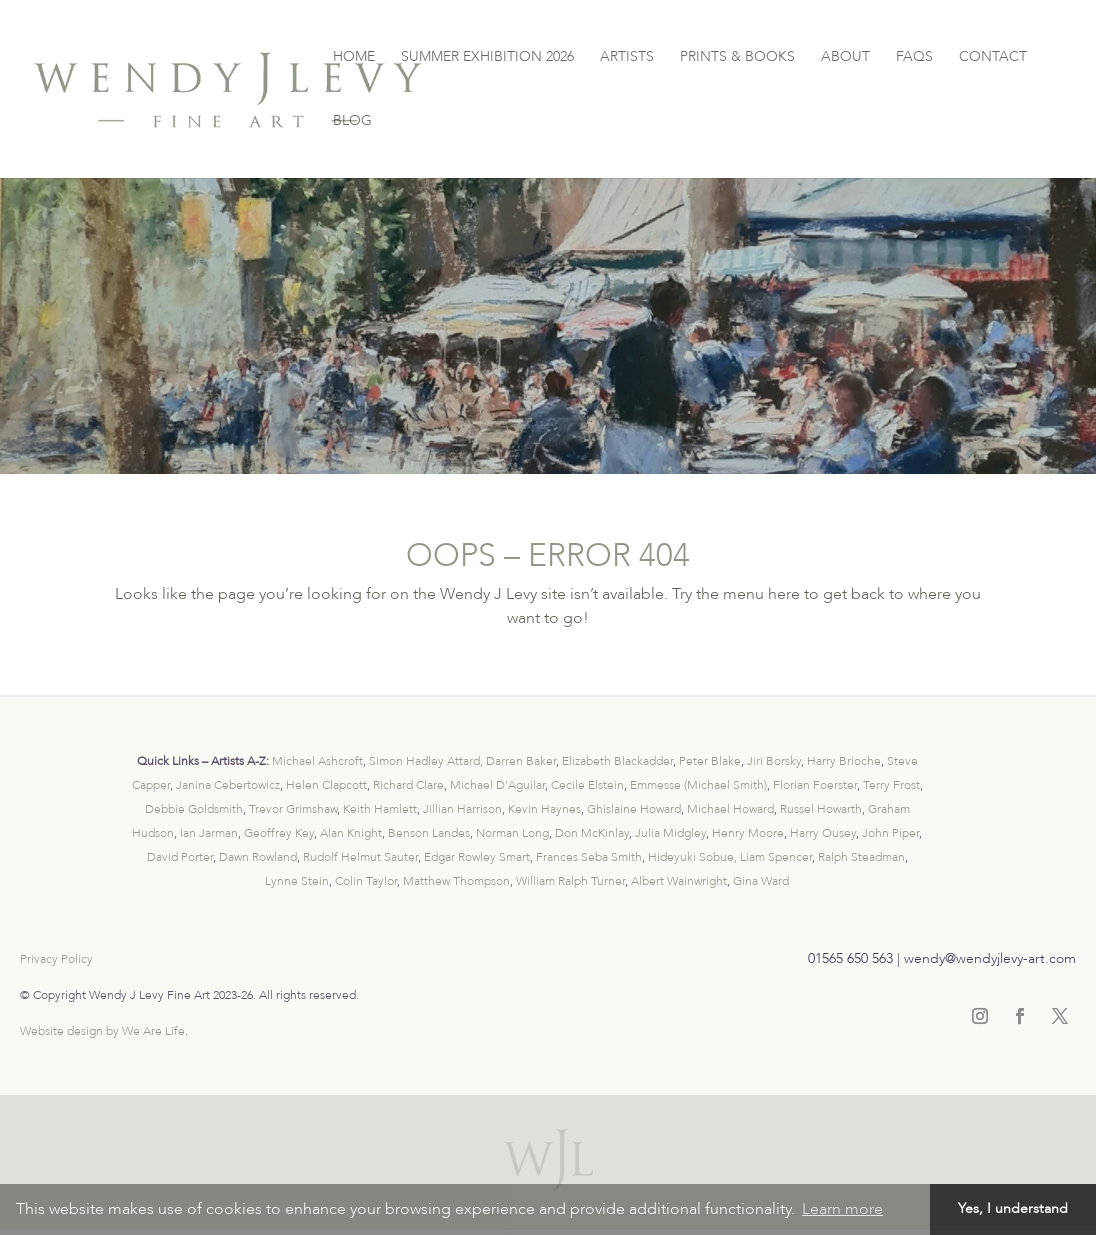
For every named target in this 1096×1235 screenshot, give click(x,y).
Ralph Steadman (861, 857)
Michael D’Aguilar (497, 785)
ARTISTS (627, 58)
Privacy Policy (56, 959)
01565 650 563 (850, 958)
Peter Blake (710, 761)
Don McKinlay (592, 833)
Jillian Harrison (462, 809)
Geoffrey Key (279, 833)
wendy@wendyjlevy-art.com (990, 958)
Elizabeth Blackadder (617, 761)
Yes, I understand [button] (1013, 1208)
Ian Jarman (209, 833)
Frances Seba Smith (589, 857)
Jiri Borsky (774, 761)
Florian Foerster (815, 785)
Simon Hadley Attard (424, 761)
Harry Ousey (823, 833)
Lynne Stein (297, 881)
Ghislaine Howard (634, 809)
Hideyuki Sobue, (692, 857)
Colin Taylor (366, 881)
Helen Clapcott (326, 785)
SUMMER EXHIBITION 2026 (487, 58)
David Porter (180, 857)
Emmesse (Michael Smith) (698, 785)
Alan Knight (351, 833)
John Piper (890, 833)
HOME (354, 58)
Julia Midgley (670, 833)
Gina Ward (761, 881)
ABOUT (845, 58)
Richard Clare (408, 785)
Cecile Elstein (587, 785)
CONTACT (993, 58)
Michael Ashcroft (317, 761)
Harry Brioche (844, 761)
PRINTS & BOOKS (737, 58)
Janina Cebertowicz (228, 785)
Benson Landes (429, 833)
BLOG (352, 122)
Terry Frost (891, 785)
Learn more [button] (842, 1209)
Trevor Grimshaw (293, 809)
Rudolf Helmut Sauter (360, 857)
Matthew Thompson (456, 881)
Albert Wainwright (679, 881)
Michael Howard (730, 809)
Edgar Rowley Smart (477, 857)
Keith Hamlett (380, 809)
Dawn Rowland (258, 857)
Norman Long (512, 833)
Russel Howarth (821, 809)
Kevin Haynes (544, 809)
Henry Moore (748, 833)
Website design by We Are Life (102, 1031)
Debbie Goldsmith (194, 809)
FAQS (914, 58)
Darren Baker (521, 761)
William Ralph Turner (570, 881)
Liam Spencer (776, 857)
